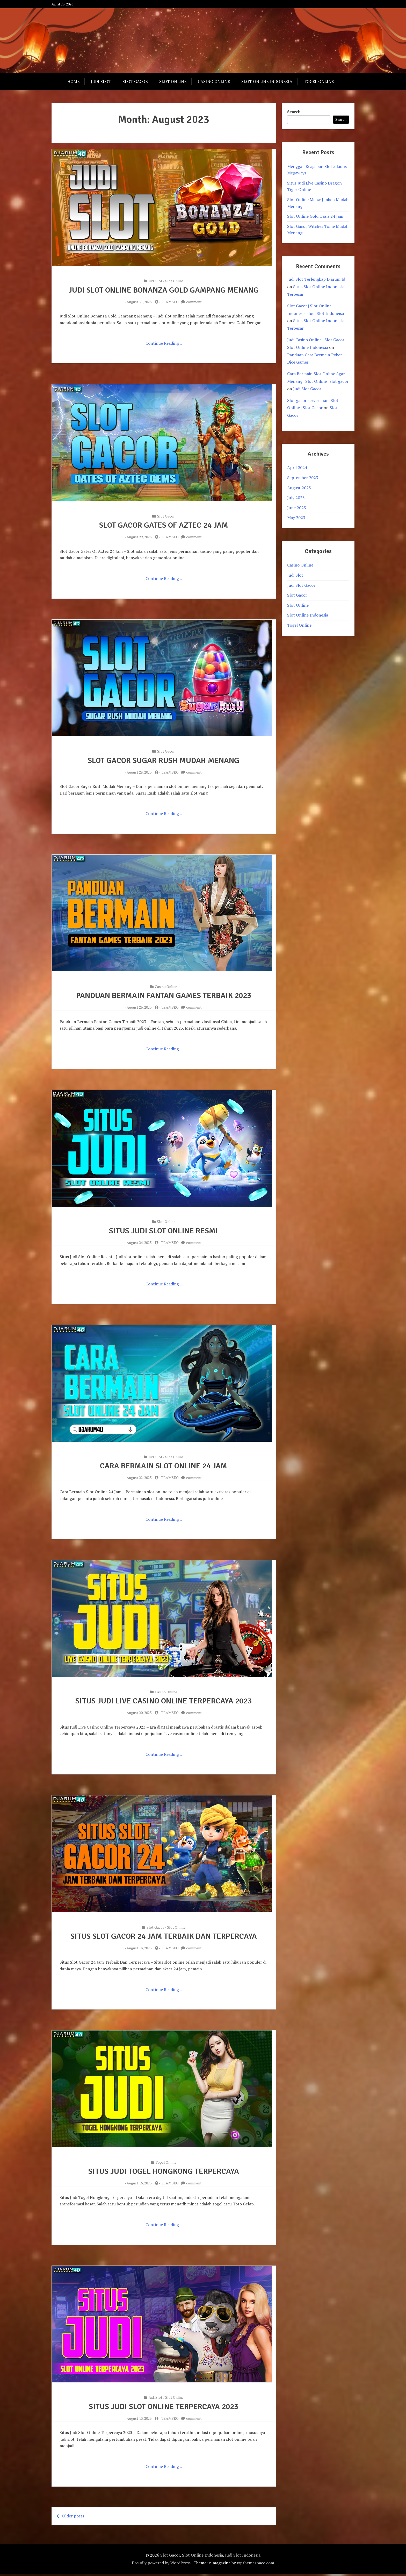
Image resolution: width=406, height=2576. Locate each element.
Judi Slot (101, 81)
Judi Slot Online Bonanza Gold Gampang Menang (163, 290)
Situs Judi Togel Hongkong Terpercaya (163, 2173)
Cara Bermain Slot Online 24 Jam (163, 1467)
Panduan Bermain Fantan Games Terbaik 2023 (163, 996)
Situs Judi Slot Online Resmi (163, 1231)
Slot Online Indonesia (266, 81)
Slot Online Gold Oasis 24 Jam (315, 216)
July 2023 (296, 497)
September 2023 (302, 477)
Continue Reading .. (164, 343)
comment (194, 301)
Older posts (73, 2518)
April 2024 (297, 467)
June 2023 (296, 508)
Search (294, 112)
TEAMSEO (170, 301)
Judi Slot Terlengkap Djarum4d (316, 279)
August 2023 (299, 488)
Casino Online (214, 81)
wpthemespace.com (255, 2564)
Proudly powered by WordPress (161, 2564)
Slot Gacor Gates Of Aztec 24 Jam (163, 525)
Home (73, 81)
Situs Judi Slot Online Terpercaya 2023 (163, 2408)
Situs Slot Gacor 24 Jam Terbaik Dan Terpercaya (163, 1937)
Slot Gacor (135, 81)
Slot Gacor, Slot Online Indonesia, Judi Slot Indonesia (210, 2557)
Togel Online (319, 81)
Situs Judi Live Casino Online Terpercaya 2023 (163, 1702)
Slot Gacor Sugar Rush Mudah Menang (163, 761)
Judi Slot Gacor (307, 389)
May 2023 (296, 517)
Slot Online (172, 81)
